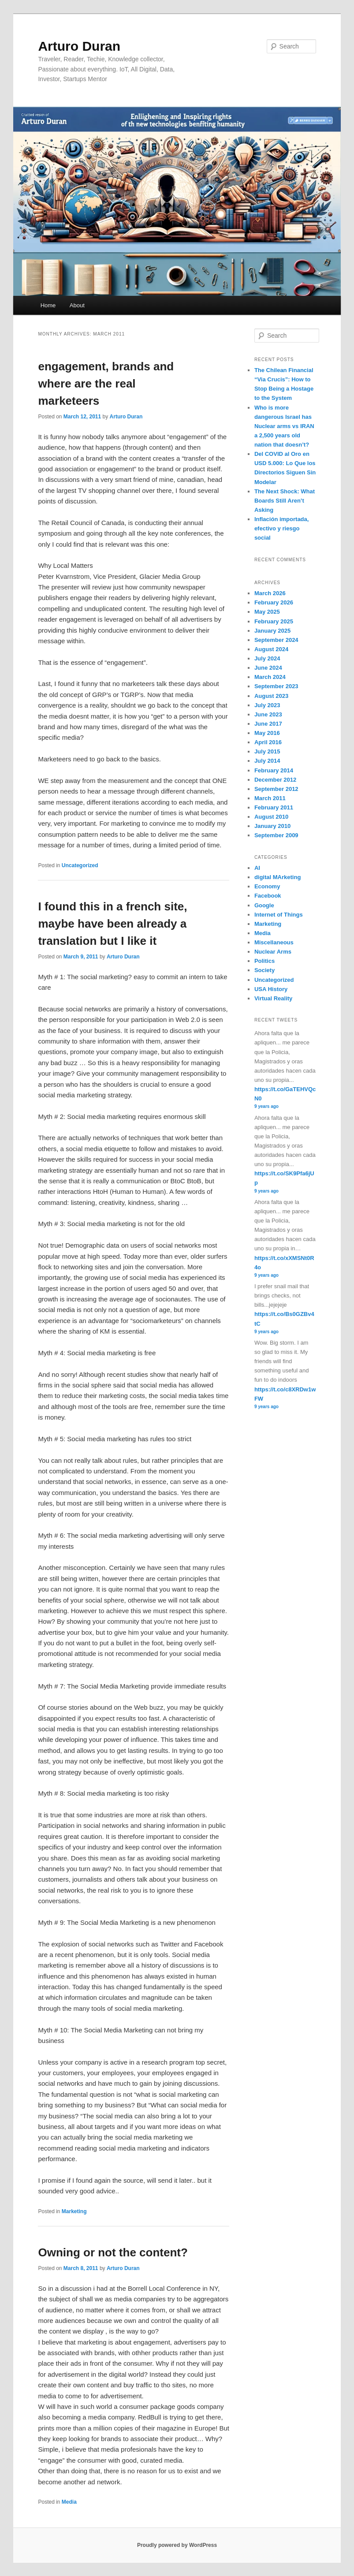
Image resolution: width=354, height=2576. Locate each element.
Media (69, 2502)
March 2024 (270, 677)
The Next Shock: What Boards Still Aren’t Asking (284, 500)
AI (257, 868)
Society (264, 970)
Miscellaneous (274, 942)
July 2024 (267, 658)
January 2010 (272, 826)
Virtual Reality (273, 998)
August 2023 (271, 696)
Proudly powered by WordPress (177, 2545)
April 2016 (268, 742)
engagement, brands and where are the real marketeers (106, 383)
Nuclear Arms (272, 951)
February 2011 (273, 807)
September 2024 (276, 640)
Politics (264, 961)
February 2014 (273, 770)
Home (48, 305)
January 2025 (272, 630)
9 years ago (266, 1106)
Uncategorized (80, 865)
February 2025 (273, 621)
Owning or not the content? (112, 2252)
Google (264, 905)
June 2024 (268, 667)
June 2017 (268, 723)
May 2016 (267, 733)
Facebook (267, 895)
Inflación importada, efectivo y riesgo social (281, 528)
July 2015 (267, 751)
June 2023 (268, 714)
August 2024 (271, 649)
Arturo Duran (79, 46)
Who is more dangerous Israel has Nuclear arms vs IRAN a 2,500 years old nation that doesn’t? (284, 426)
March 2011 (270, 798)
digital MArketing (277, 877)
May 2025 (267, 611)
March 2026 (270, 593)
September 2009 (276, 835)
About (77, 305)
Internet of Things (278, 914)
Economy (267, 886)
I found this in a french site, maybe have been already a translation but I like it (112, 923)
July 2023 (267, 705)
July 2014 (267, 760)
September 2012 (276, 789)
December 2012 (275, 779)
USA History (270, 989)
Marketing (74, 2211)
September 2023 (276, 686)
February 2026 (273, 602)
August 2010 (271, 816)
